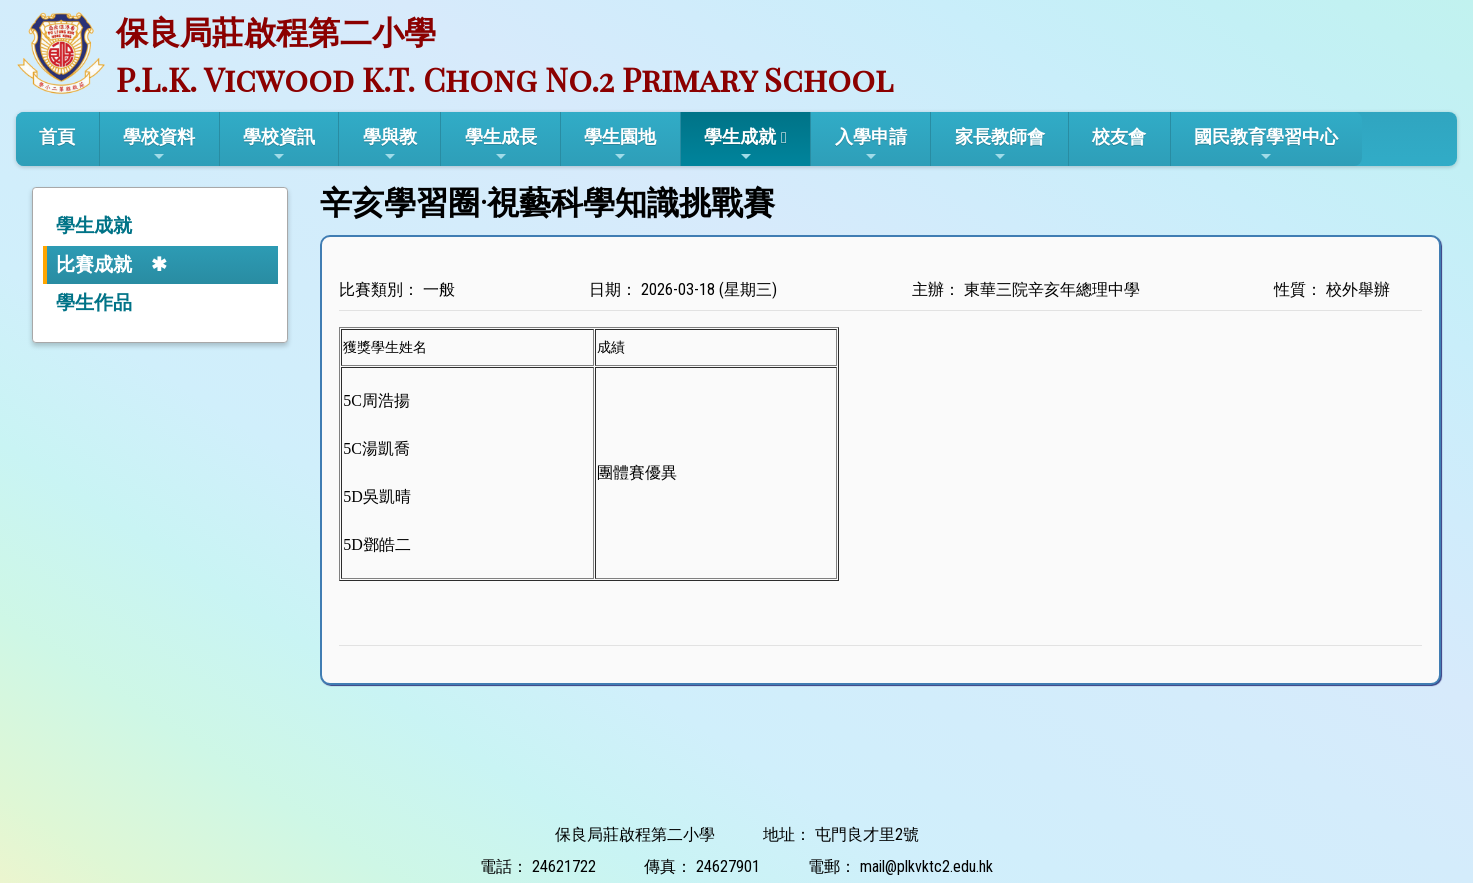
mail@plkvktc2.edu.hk (926, 866)
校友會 (1119, 136)
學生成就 (740, 145)
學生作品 (94, 302)
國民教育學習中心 (1266, 145)
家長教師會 (1000, 145)
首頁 (57, 136)
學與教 (390, 145)
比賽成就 (94, 264)
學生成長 (501, 145)
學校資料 (159, 145)
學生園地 (620, 145)
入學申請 (871, 145)
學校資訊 (279, 145)
